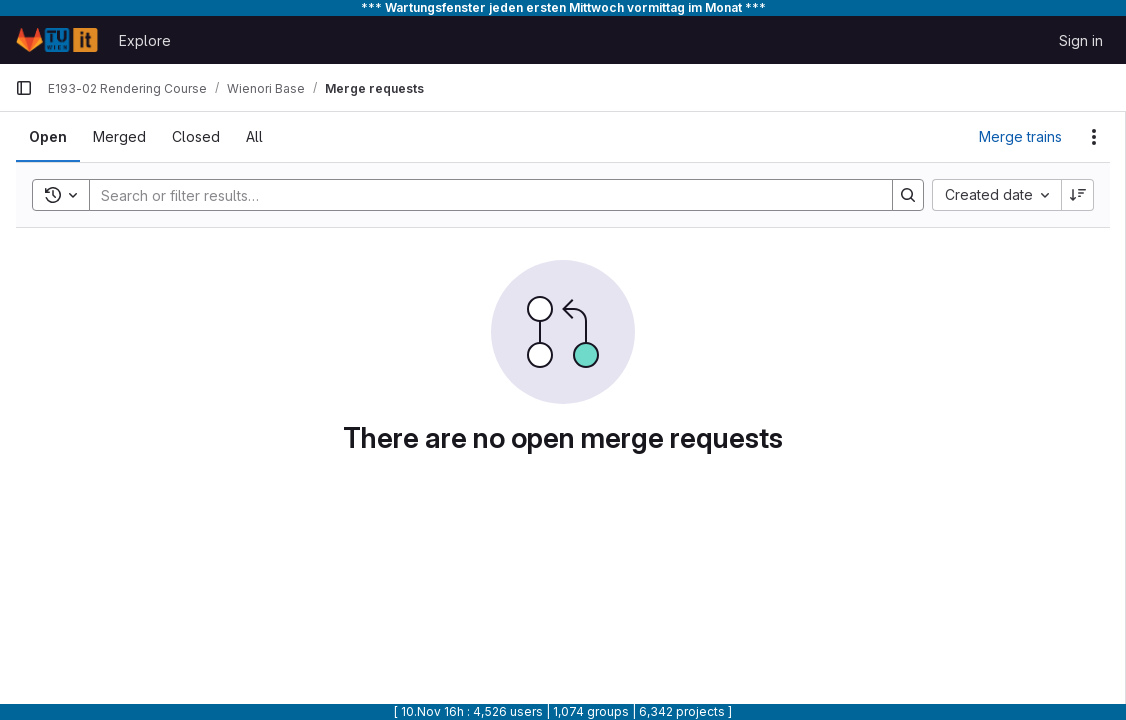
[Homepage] (57, 40)
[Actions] (1094, 137)
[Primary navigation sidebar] (24, 88)
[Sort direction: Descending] (1078, 195)
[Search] (481, 195)
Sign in (1081, 40)
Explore (145, 40)
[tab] (48, 137)
